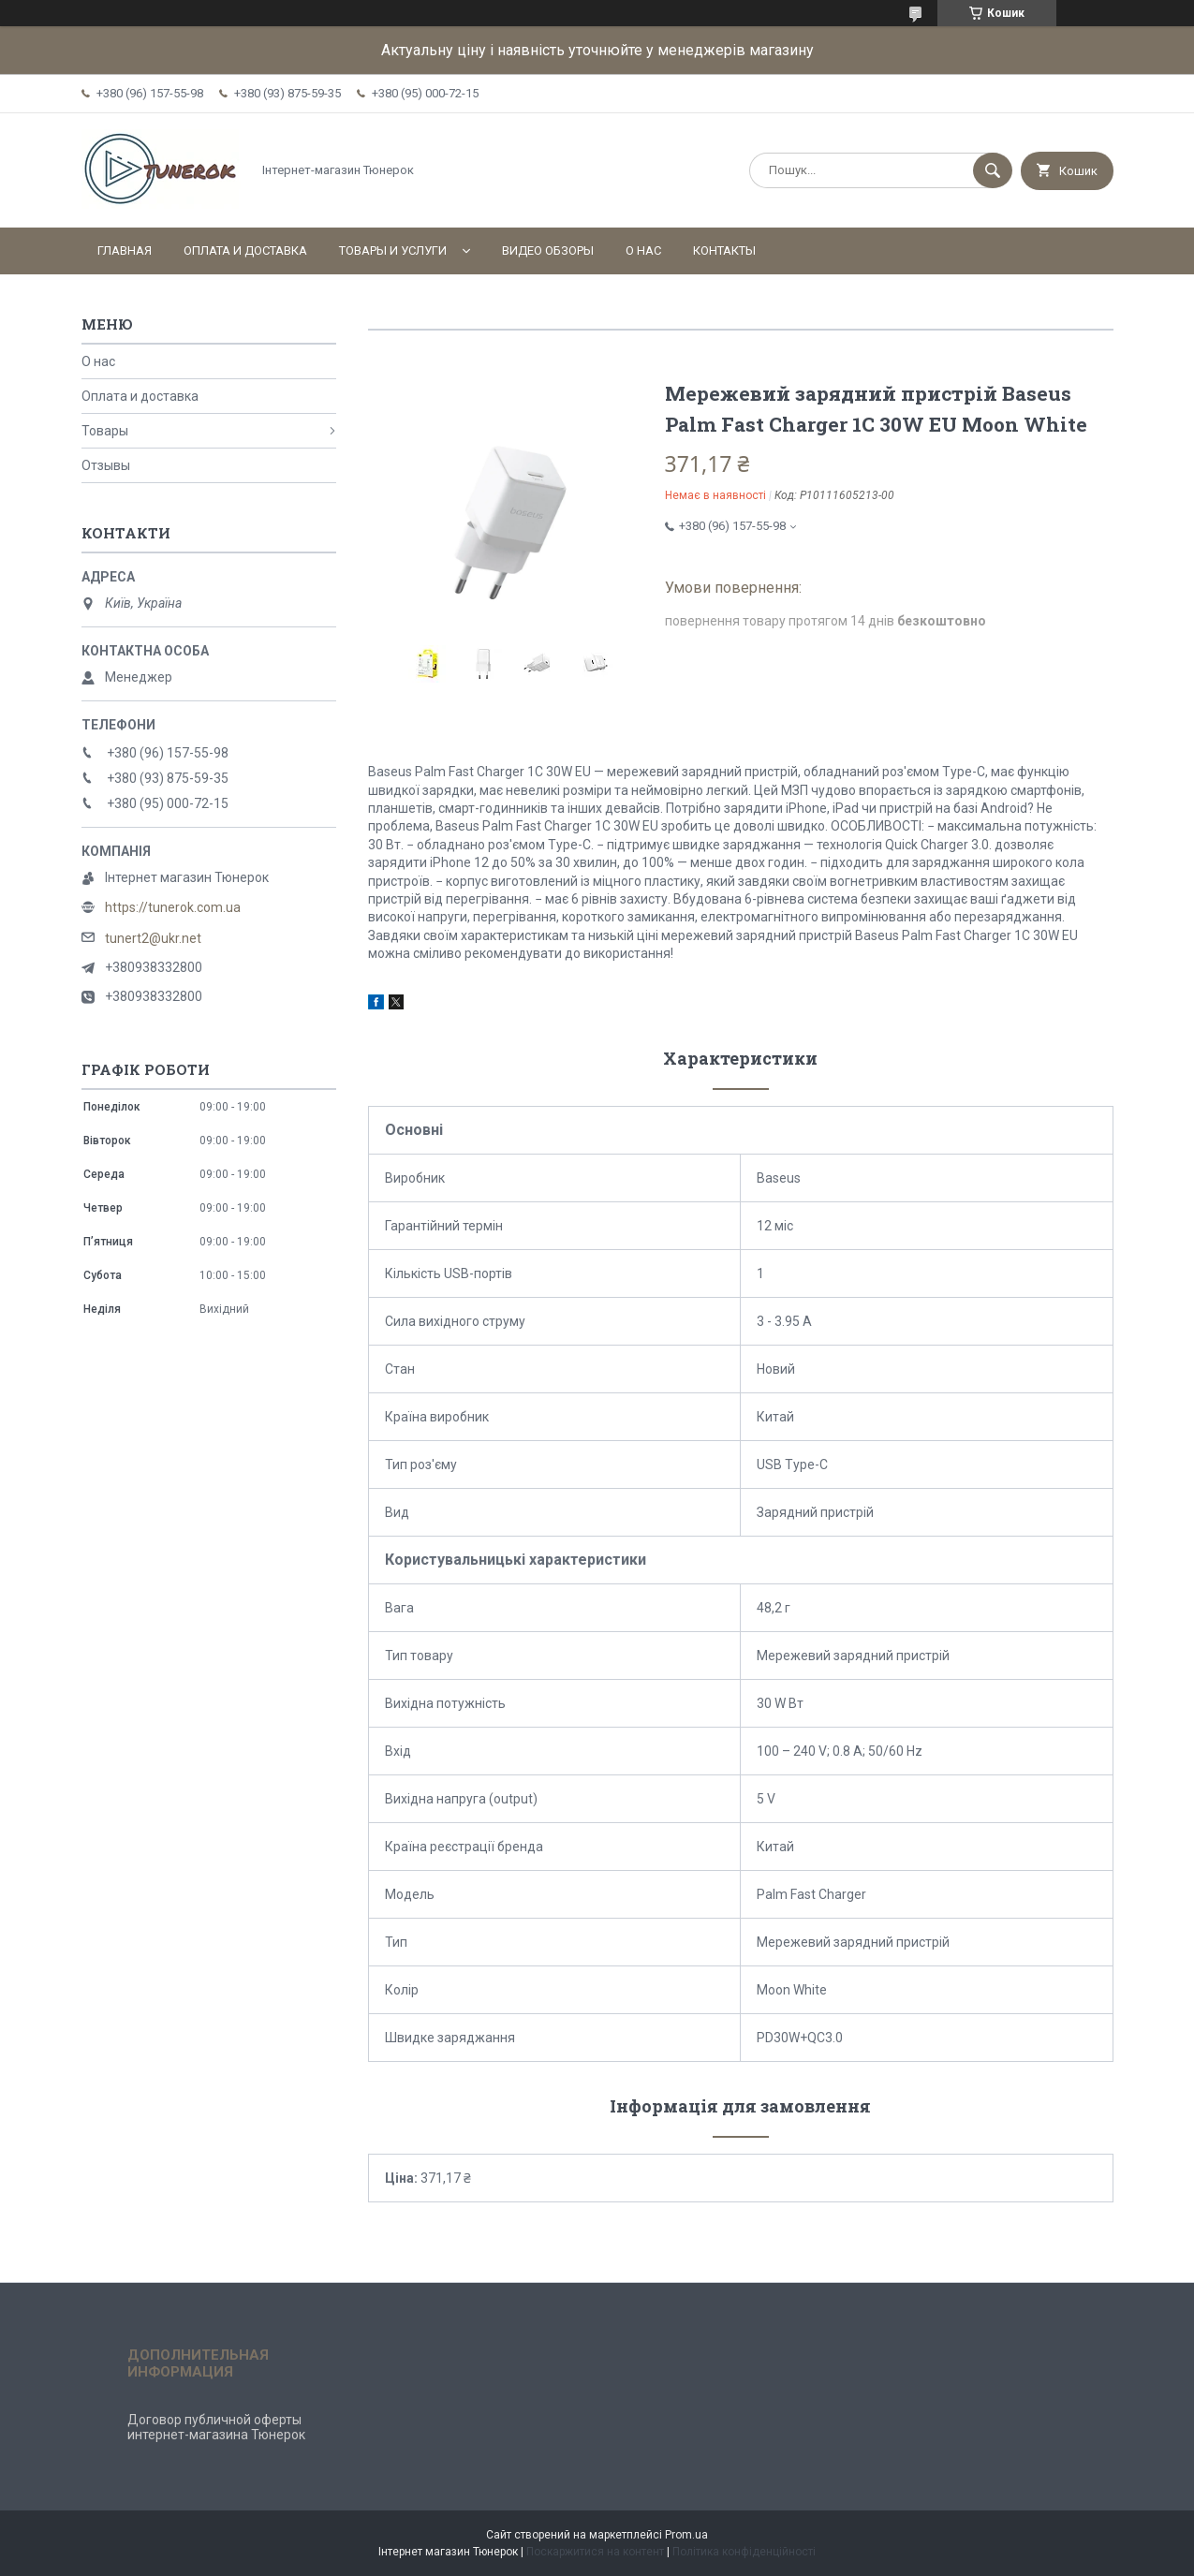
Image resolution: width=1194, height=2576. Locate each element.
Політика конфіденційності (744, 2551)
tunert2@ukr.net (153, 938)
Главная (124, 250)
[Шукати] (992, 170)
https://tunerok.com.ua (173, 907)
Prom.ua (686, 2534)
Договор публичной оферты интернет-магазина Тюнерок (216, 2427)
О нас (643, 250)
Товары (104, 430)
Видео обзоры (548, 250)
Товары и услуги (393, 250)
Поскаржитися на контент (595, 2551)
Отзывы (105, 465)
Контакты (724, 250)
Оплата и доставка (245, 250)
